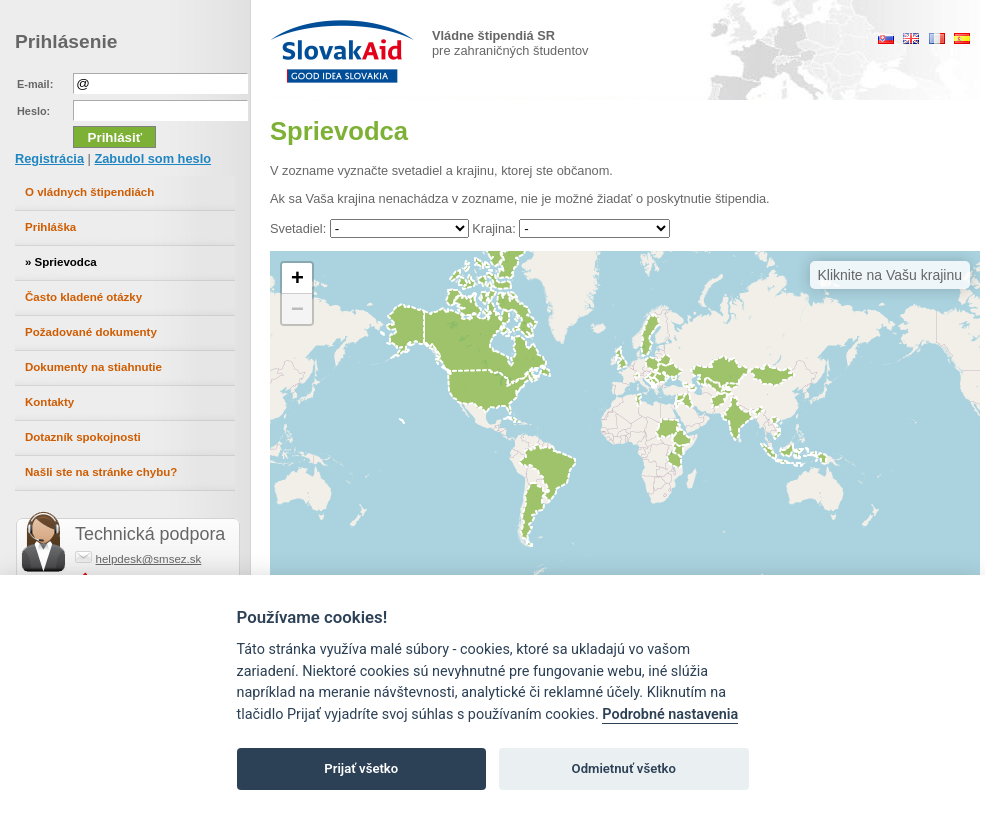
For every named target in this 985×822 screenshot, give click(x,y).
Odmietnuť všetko (624, 768)
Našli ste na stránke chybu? (101, 472)
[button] (297, 278)
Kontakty (49, 402)
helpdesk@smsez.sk (149, 559)
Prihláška (50, 227)
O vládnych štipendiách (89, 192)
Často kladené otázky (83, 297)
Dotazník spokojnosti (83, 437)
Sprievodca (66, 262)
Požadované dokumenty (91, 332)
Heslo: (33, 111)
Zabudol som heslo (152, 158)
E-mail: (35, 84)
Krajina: (493, 228)
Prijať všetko (361, 768)
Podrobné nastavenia (670, 714)
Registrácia (49, 158)
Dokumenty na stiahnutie (93, 367)
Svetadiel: (298, 228)
